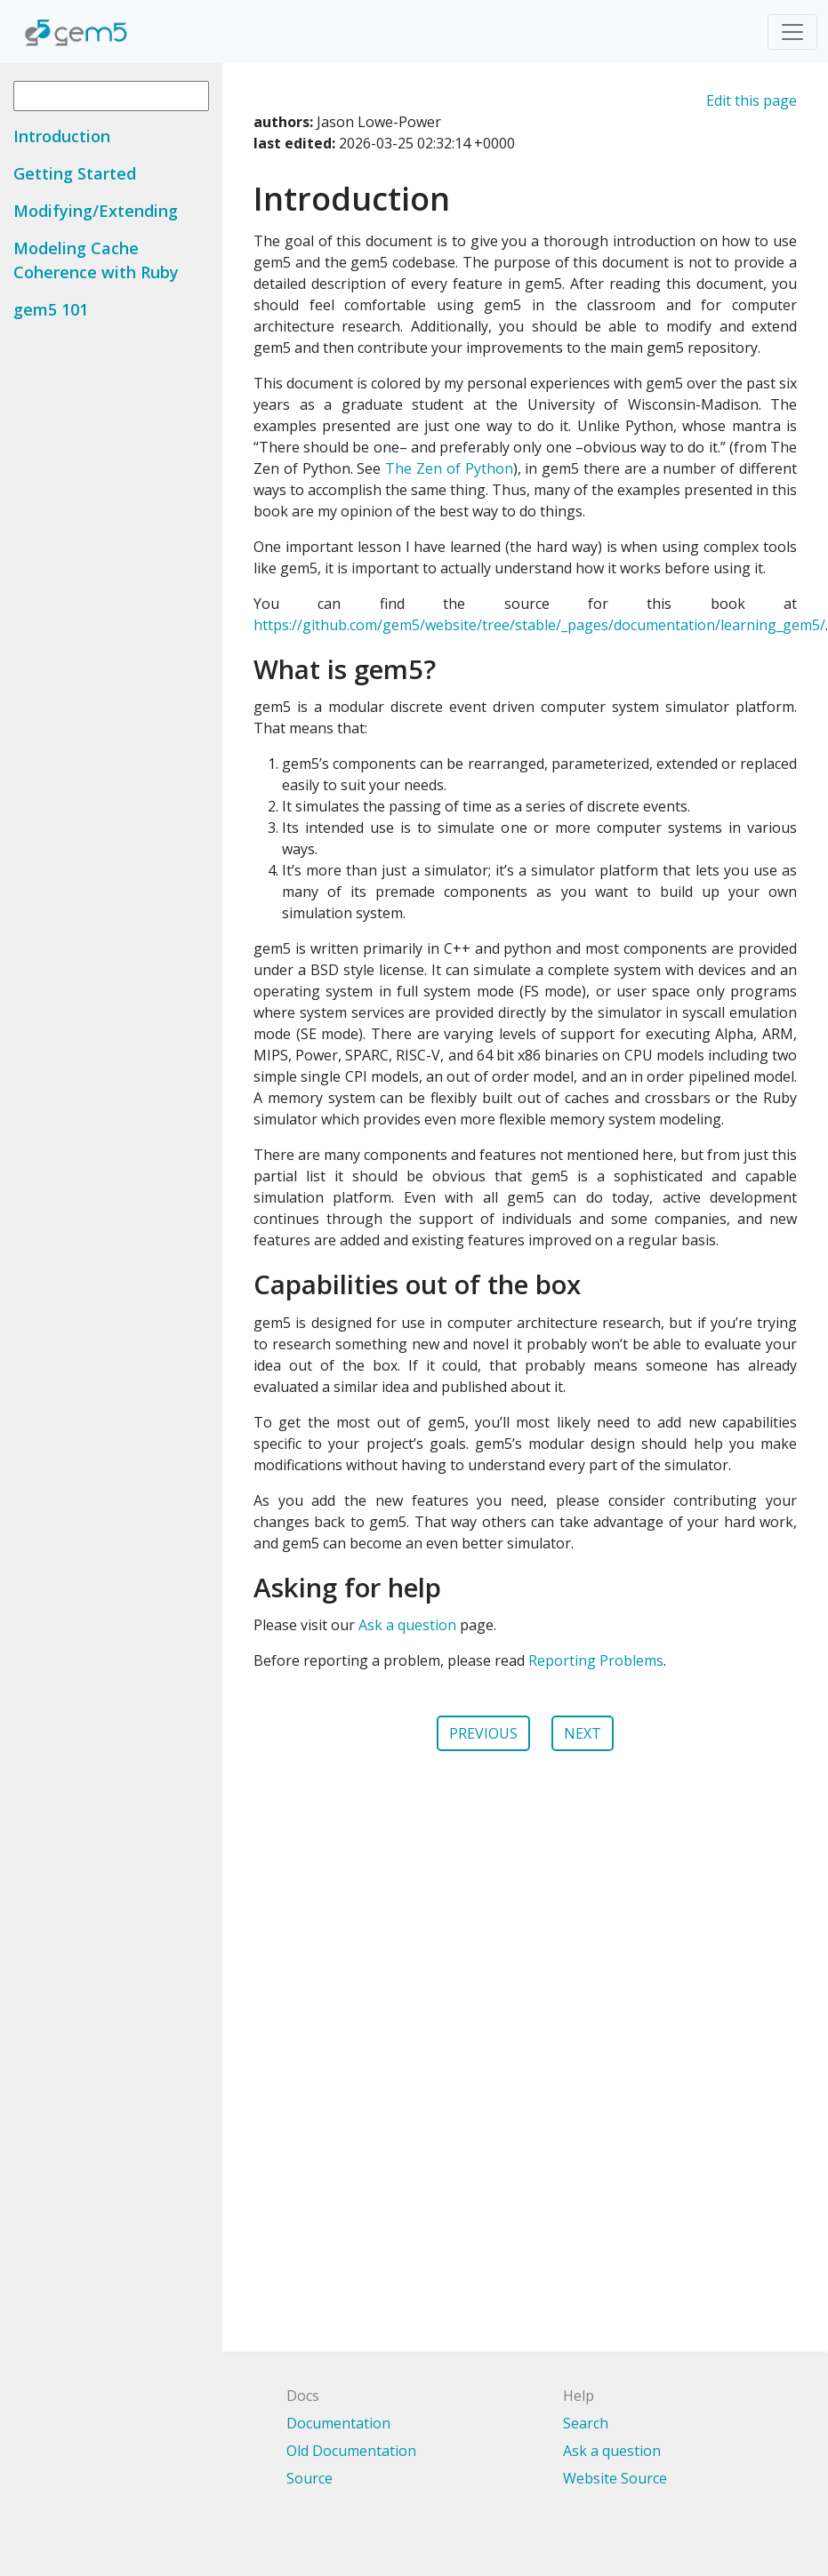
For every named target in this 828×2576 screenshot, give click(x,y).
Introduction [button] (61, 136)
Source (309, 2478)
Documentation (338, 2423)
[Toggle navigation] (792, 32)
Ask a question (407, 1625)
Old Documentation (351, 2450)
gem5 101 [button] (50, 309)
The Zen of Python (448, 468)
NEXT (582, 1733)
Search (585, 2423)
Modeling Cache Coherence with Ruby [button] (96, 260)
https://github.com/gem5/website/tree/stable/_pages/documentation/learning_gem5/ (539, 625)
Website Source (615, 2478)
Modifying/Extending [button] (95, 210)
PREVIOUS (483, 1733)
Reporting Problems (595, 1660)
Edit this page (751, 100)
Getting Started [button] (74, 173)
